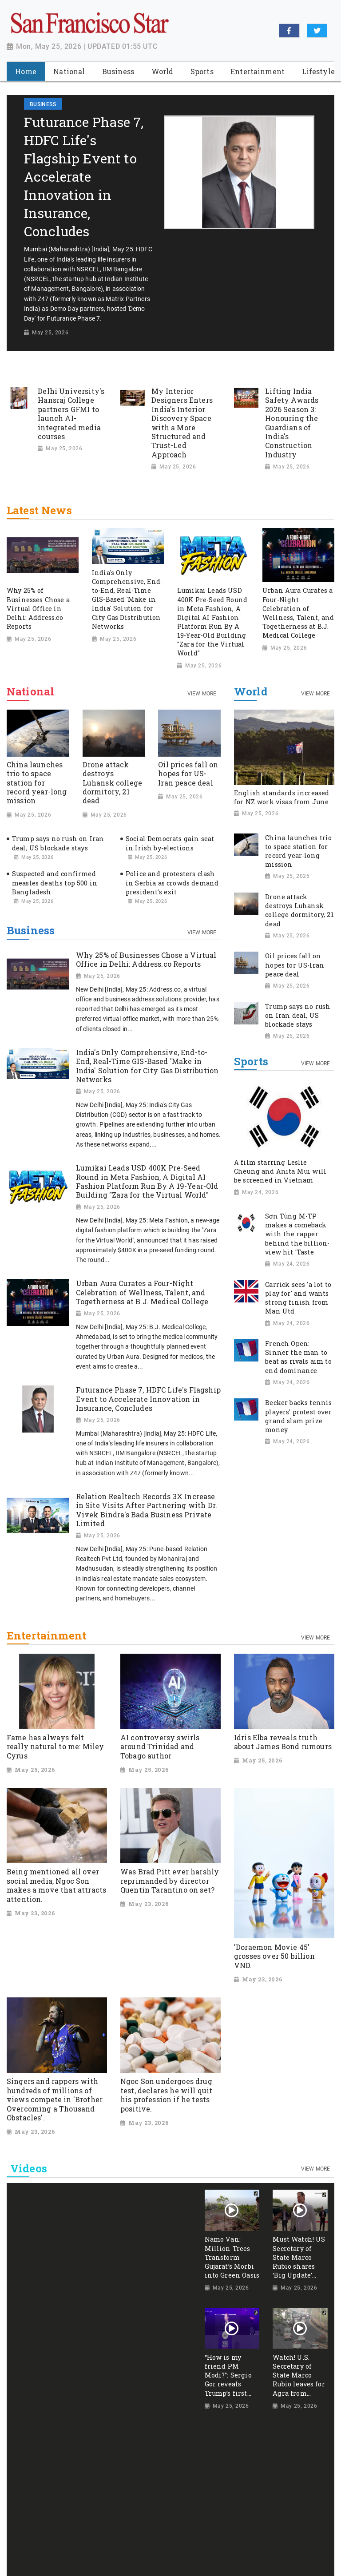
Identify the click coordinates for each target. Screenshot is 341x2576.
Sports (251, 1061)
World (251, 692)
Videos (28, 2168)
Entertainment (46, 1636)
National (30, 692)
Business (31, 930)
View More (201, 694)
